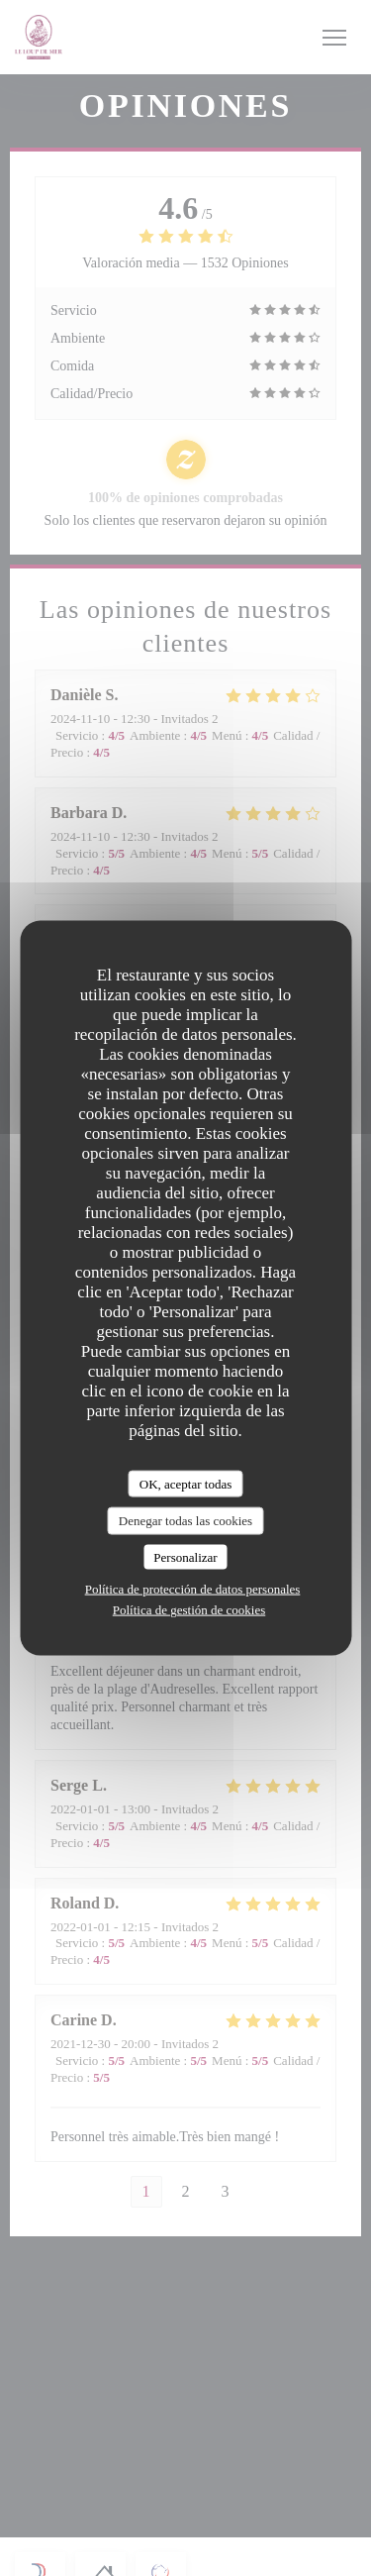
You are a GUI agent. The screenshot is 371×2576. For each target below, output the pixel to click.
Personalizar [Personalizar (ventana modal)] (185, 1556)
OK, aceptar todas (185, 1483)
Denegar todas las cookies (185, 1520)
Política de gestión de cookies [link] (189, 1609)
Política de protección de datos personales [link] (193, 1589)
